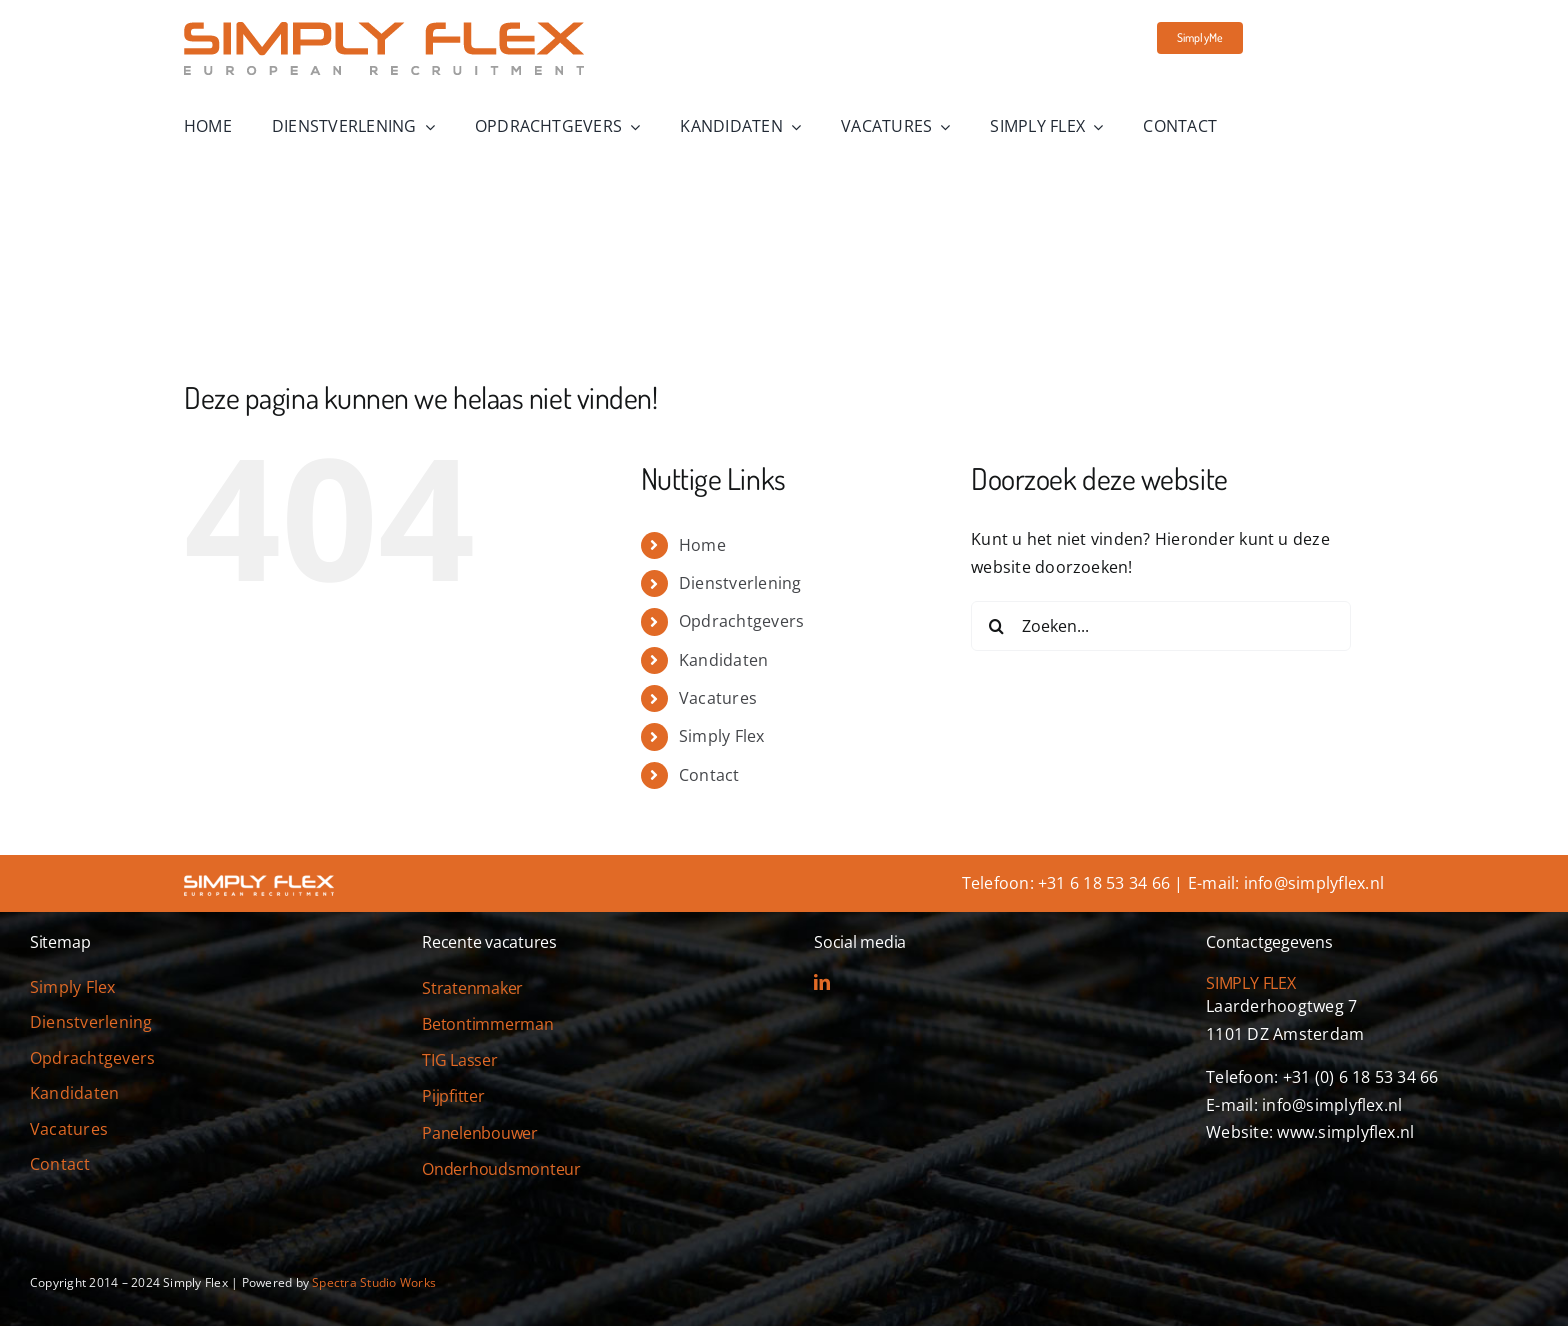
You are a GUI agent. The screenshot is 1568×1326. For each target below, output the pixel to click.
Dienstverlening (740, 583)
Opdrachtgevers (741, 621)
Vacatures (718, 698)
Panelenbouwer (480, 1133)
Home (702, 545)
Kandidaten (723, 660)
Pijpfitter (453, 1096)
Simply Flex (722, 736)
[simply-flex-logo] (384, 30)
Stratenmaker (472, 988)
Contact (709, 775)
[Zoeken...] (1161, 626)
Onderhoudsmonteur (501, 1169)
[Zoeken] (996, 626)
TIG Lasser (460, 1060)
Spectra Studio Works (374, 1282)
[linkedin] (822, 982)
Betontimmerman (488, 1024)
